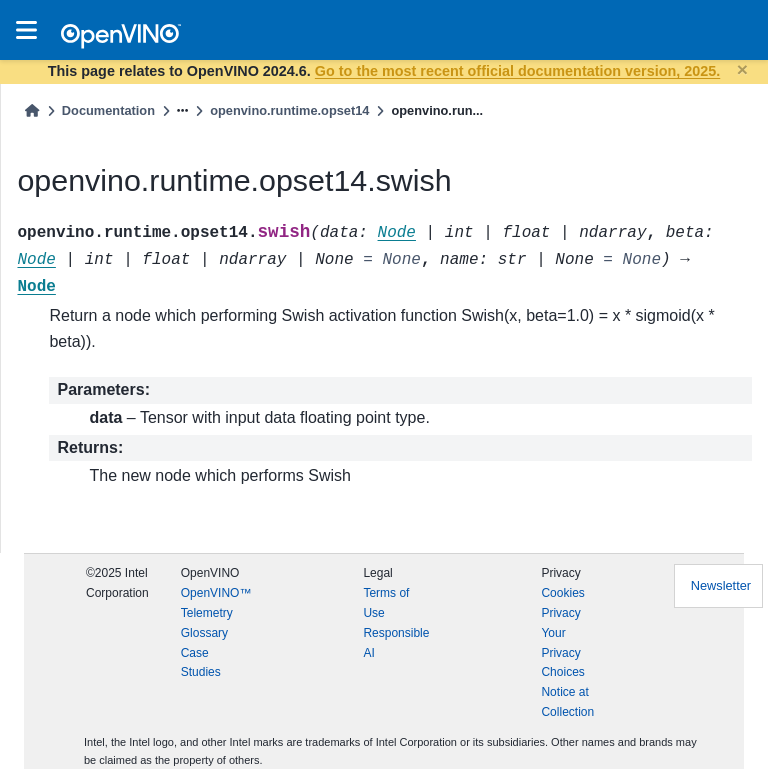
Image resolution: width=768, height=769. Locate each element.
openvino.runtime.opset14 (289, 110)
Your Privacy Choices (562, 653)
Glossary (204, 633)
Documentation (108, 110)
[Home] (32, 110)
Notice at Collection (567, 702)
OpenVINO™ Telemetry (216, 603)
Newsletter (721, 585)
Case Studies (201, 663)
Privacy (560, 613)
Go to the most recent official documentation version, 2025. (517, 71)
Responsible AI (396, 643)
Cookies (562, 593)
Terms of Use (386, 603)
